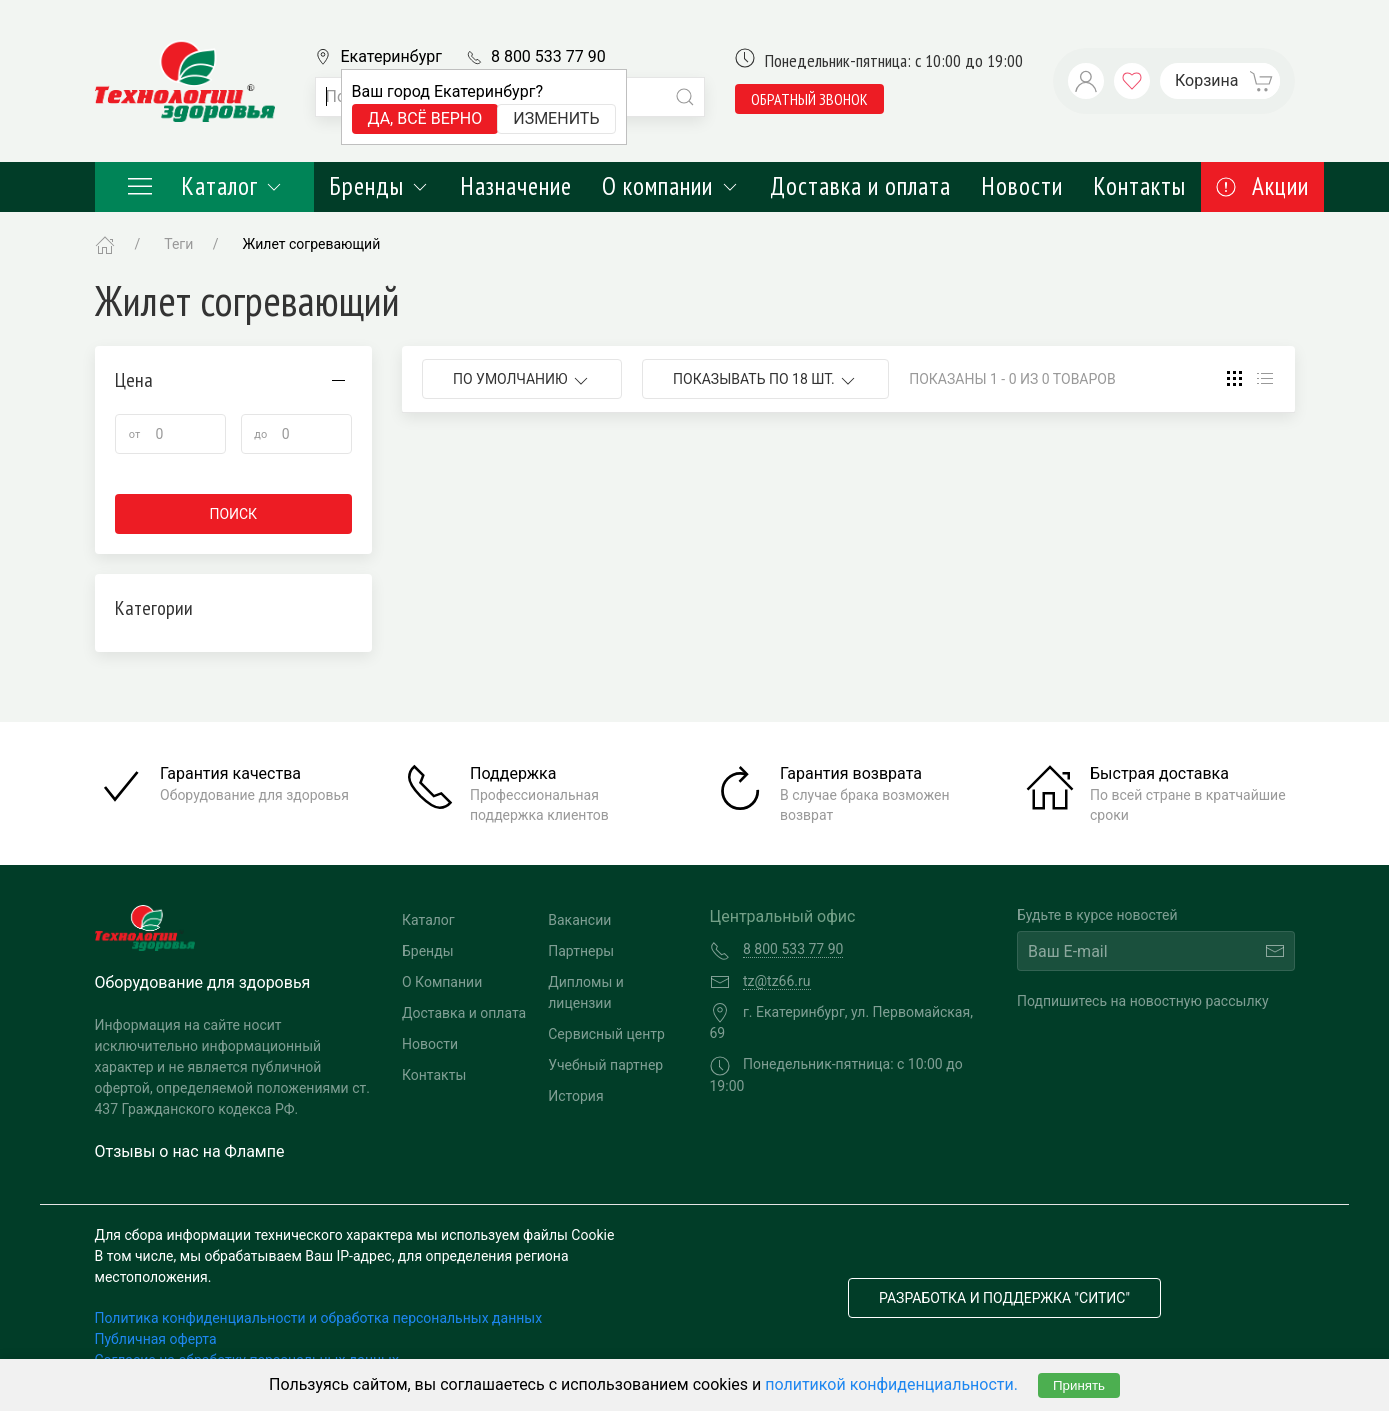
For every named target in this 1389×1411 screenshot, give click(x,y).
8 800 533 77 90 (548, 56)
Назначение (516, 186)
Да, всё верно (425, 118)
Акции (1262, 186)
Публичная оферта (156, 1339)
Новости (1022, 186)
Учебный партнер (605, 1065)
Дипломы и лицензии (586, 992)
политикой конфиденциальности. (891, 1384)
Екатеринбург (391, 56)
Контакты (1139, 186)
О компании (670, 186)
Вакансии (579, 920)
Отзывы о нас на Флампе (190, 1151)
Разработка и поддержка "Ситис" (1004, 1298)
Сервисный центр (606, 1034)
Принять (1079, 1385)
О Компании (442, 982)
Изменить (556, 118)
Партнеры (581, 951)
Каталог (205, 186)
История (575, 1096)
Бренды (379, 186)
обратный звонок (809, 99)
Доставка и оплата (860, 186)
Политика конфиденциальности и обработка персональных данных (319, 1318)
